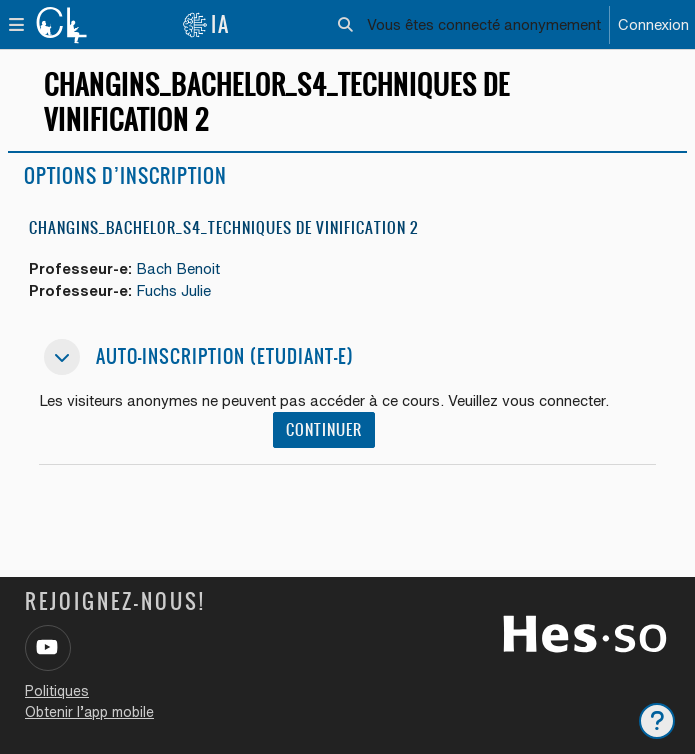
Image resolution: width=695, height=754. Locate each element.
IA (206, 24)
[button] (346, 25)
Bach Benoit (178, 268)
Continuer (324, 430)
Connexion (653, 24)
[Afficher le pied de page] (657, 721)
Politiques (57, 691)
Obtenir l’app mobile (89, 712)
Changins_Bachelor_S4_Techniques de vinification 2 (223, 227)
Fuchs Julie (173, 290)
